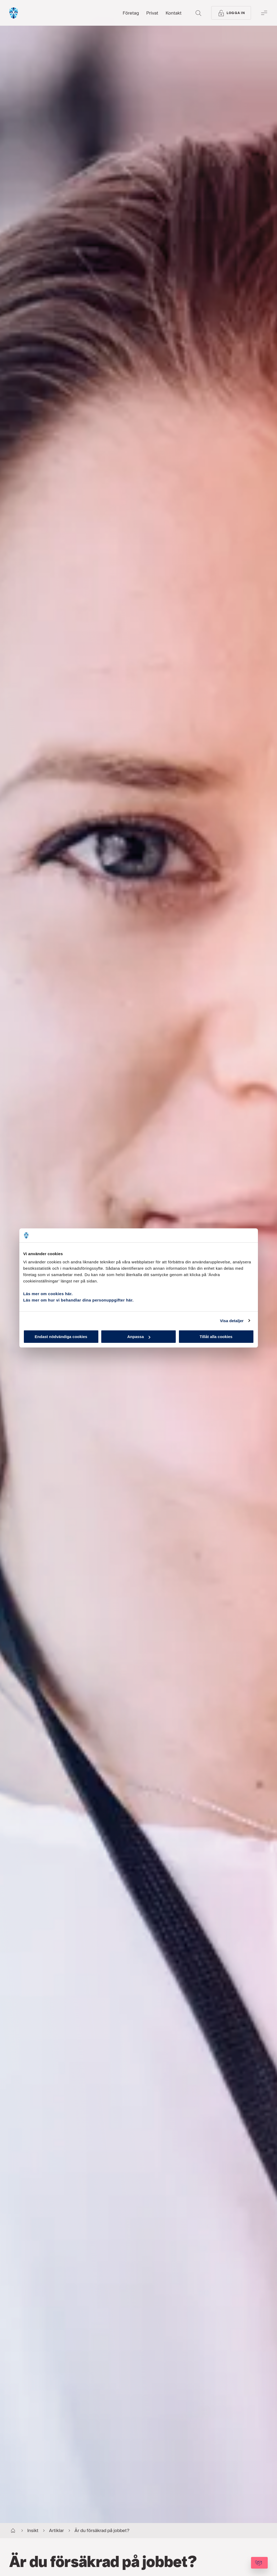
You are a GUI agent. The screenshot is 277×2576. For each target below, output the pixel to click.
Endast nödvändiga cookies (61, 1336)
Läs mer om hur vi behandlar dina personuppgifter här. (78, 1300)
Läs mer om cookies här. (48, 1293)
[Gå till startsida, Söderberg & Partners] (28, 13)
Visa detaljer (232, 1320)
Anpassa (138, 1336)
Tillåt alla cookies (216, 1336)
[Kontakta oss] (245, 2563)
